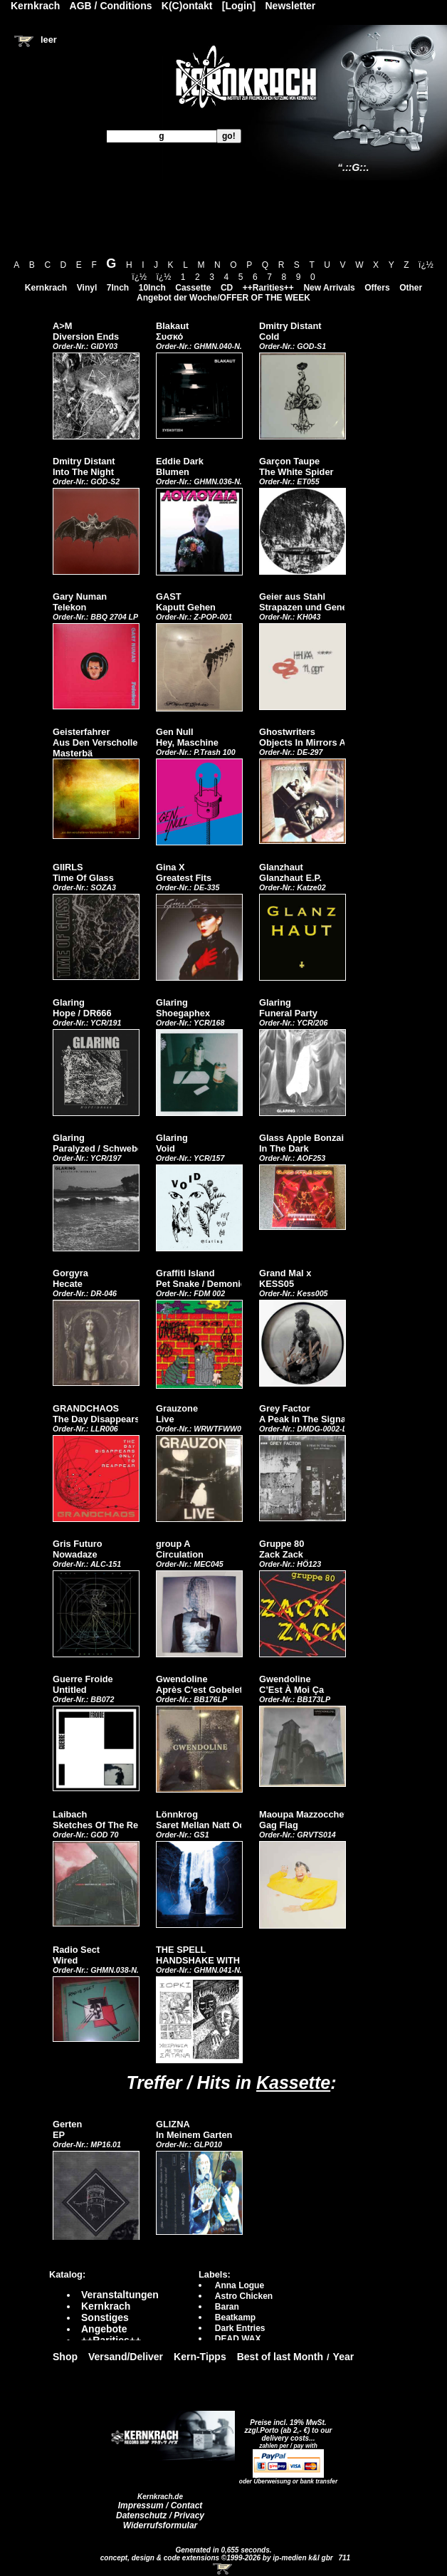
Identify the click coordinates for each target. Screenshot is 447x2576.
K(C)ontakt (187, 5)
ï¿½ (426, 265)
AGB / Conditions (111, 5)
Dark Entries (240, 2328)
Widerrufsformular (160, 2525)
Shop (65, 2356)
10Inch (152, 288)
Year (343, 2356)
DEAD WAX (238, 2339)
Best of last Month (280, 2356)
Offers (376, 288)
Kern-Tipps (200, 2356)
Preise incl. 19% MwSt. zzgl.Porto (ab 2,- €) (286, 2426)
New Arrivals (328, 288)
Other (410, 288)
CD (227, 288)
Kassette (293, 2082)
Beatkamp (235, 2317)
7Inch (118, 288)
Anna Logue (239, 2285)
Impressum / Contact (160, 2505)
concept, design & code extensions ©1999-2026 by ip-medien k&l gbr (217, 2558)
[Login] (239, 5)
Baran (227, 2307)
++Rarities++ (268, 288)
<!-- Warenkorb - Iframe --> (223, 2569)
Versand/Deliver (125, 2356)
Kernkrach (46, 288)
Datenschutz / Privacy (160, 2515)
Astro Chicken (244, 2296)
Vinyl (87, 288)
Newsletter (290, 5)
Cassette (193, 288)
